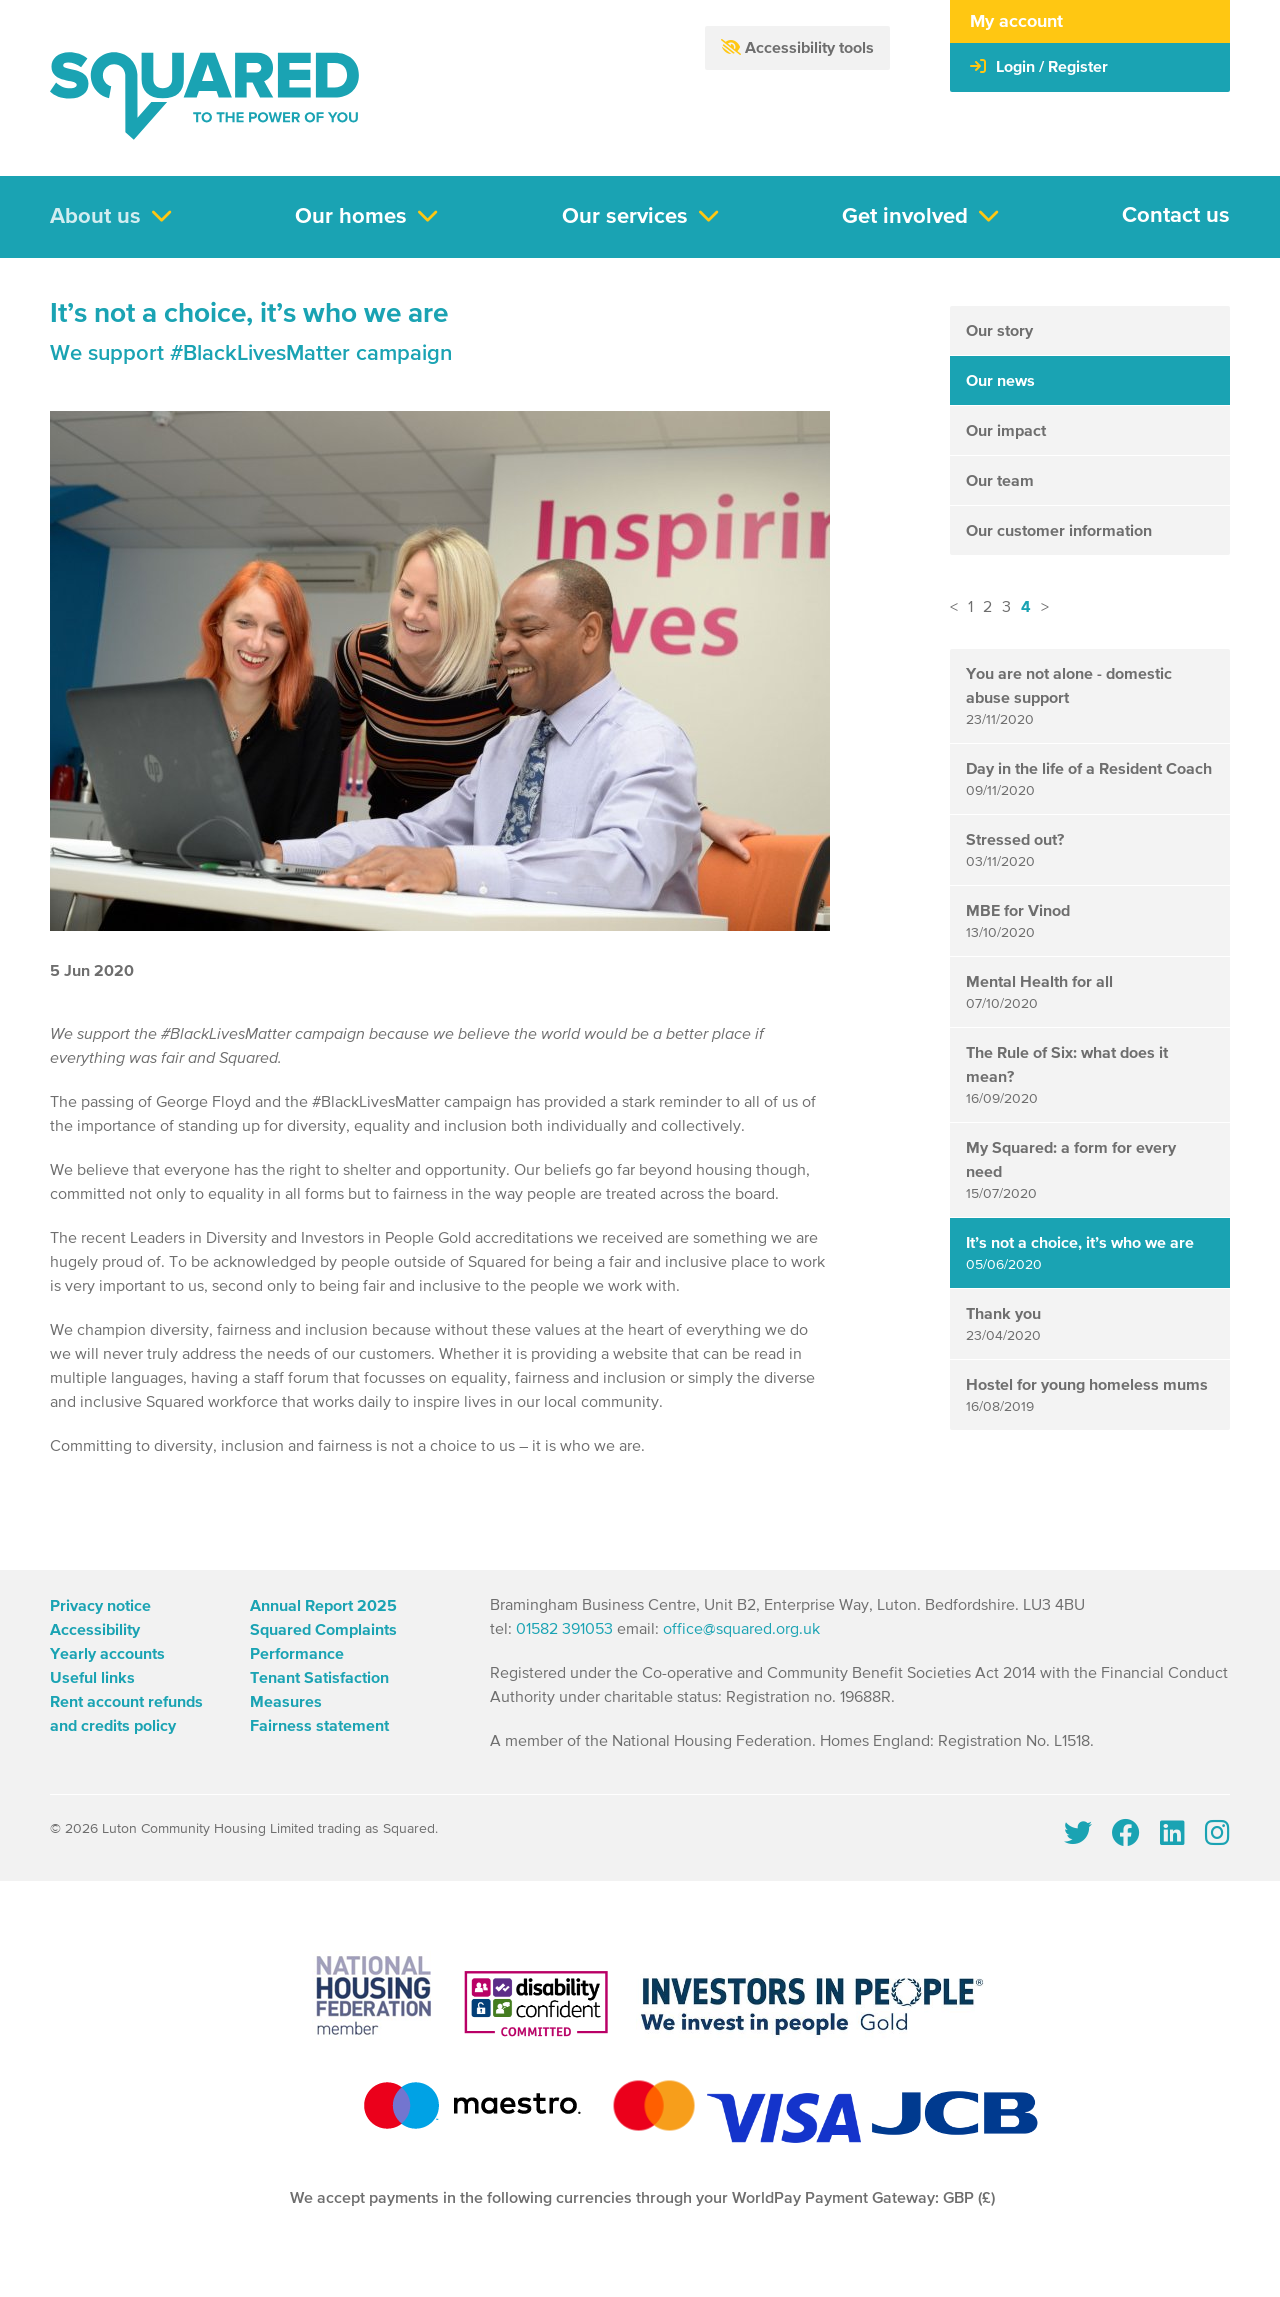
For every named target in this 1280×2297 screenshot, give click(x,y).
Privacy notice (100, 1606)
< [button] (954, 608)
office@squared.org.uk (741, 1630)
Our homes (351, 217)
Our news (1000, 381)
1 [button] (970, 608)
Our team (1000, 481)
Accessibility (95, 1630)
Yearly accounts (107, 1654)
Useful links (92, 1678)
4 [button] (1026, 607)
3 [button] (1006, 608)
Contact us (1176, 216)
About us (95, 217)
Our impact (1006, 431)
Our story (999, 331)
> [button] (1045, 608)
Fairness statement (319, 1726)
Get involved (905, 217)
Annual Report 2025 (323, 1606)
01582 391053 (564, 1630)
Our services (625, 217)
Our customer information (1059, 531)
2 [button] (987, 608)
